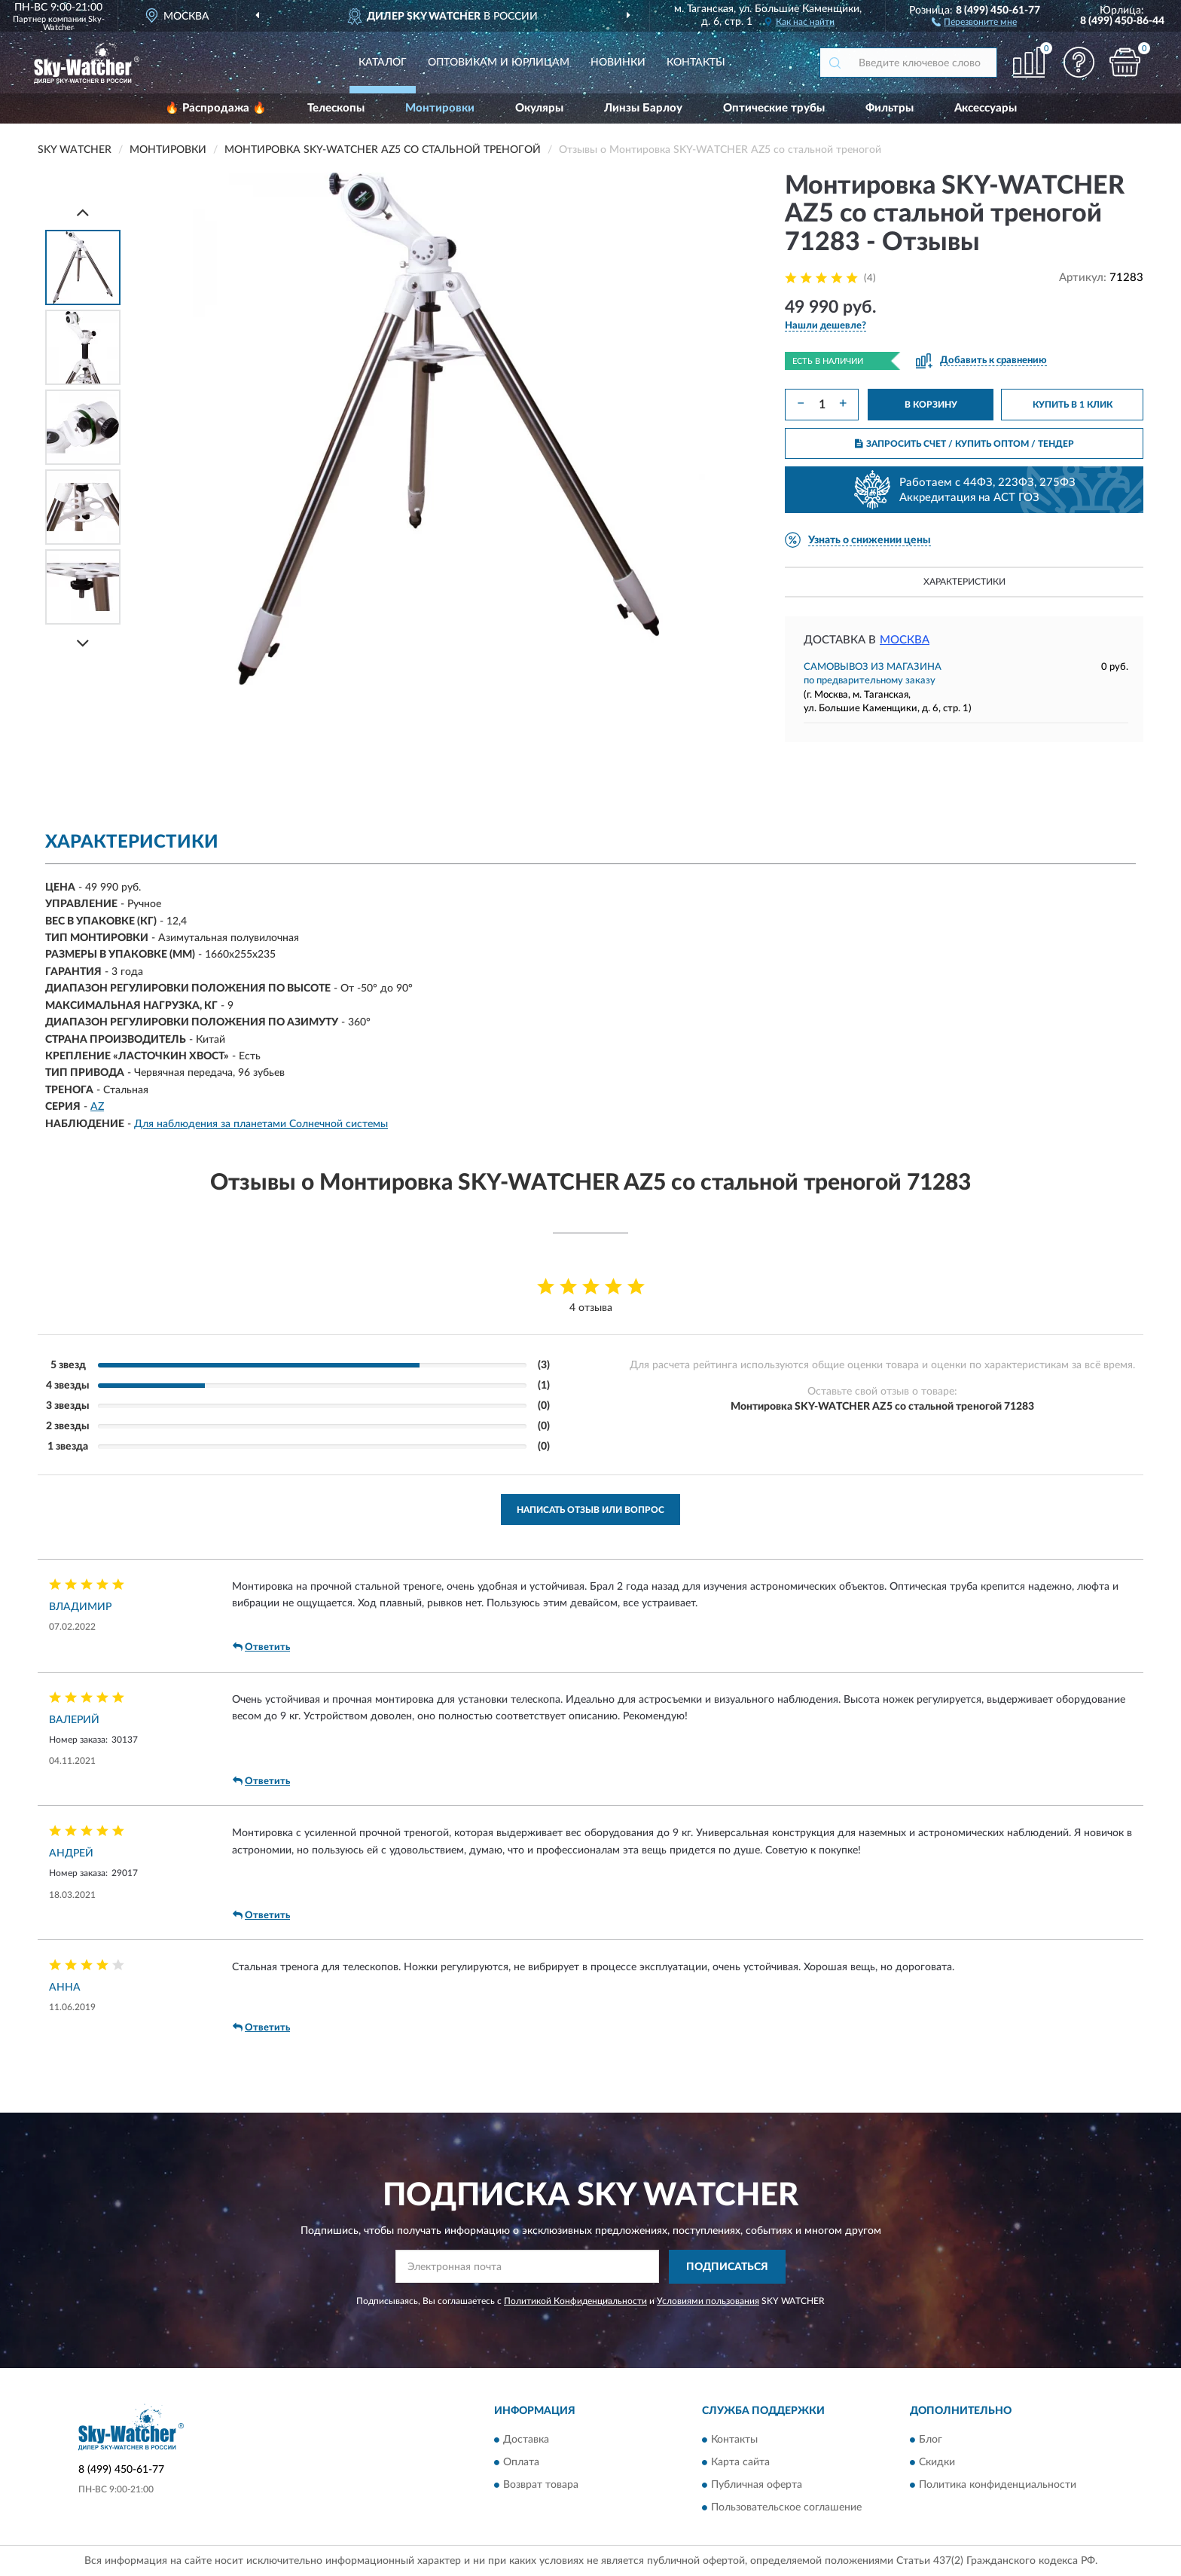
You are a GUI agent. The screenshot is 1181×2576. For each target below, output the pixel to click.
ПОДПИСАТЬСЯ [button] (727, 2267)
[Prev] (83, 212)
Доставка (526, 2440)
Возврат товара (540, 2485)
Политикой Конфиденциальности (575, 2301)
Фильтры (889, 108)
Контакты (696, 62)
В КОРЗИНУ (931, 404)
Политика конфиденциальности (997, 2485)
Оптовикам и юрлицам (498, 62)
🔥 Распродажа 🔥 (216, 108)
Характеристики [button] (964, 581)
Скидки (937, 2463)
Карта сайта (740, 2463)
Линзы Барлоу (643, 108)
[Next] (83, 643)
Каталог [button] (383, 62)
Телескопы (336, 108)
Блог (930, 2440)
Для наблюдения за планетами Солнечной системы (261, 1124)
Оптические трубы (774, 108)
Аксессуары (985, 108)
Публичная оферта (756, 2485)
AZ (97, 1107)
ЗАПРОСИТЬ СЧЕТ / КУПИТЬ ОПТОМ (964, 443)
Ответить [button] (261, 1647)
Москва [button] (904, 640)
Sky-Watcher (74, 23)
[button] (974, 21)
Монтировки (440, 108)
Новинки (617, 62)
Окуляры (539, 108)
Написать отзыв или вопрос (590, 1509)
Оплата (521, 2463)
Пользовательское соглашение (786, 2508)
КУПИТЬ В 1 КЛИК (1072, 404)
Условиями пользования (708, 2301)
